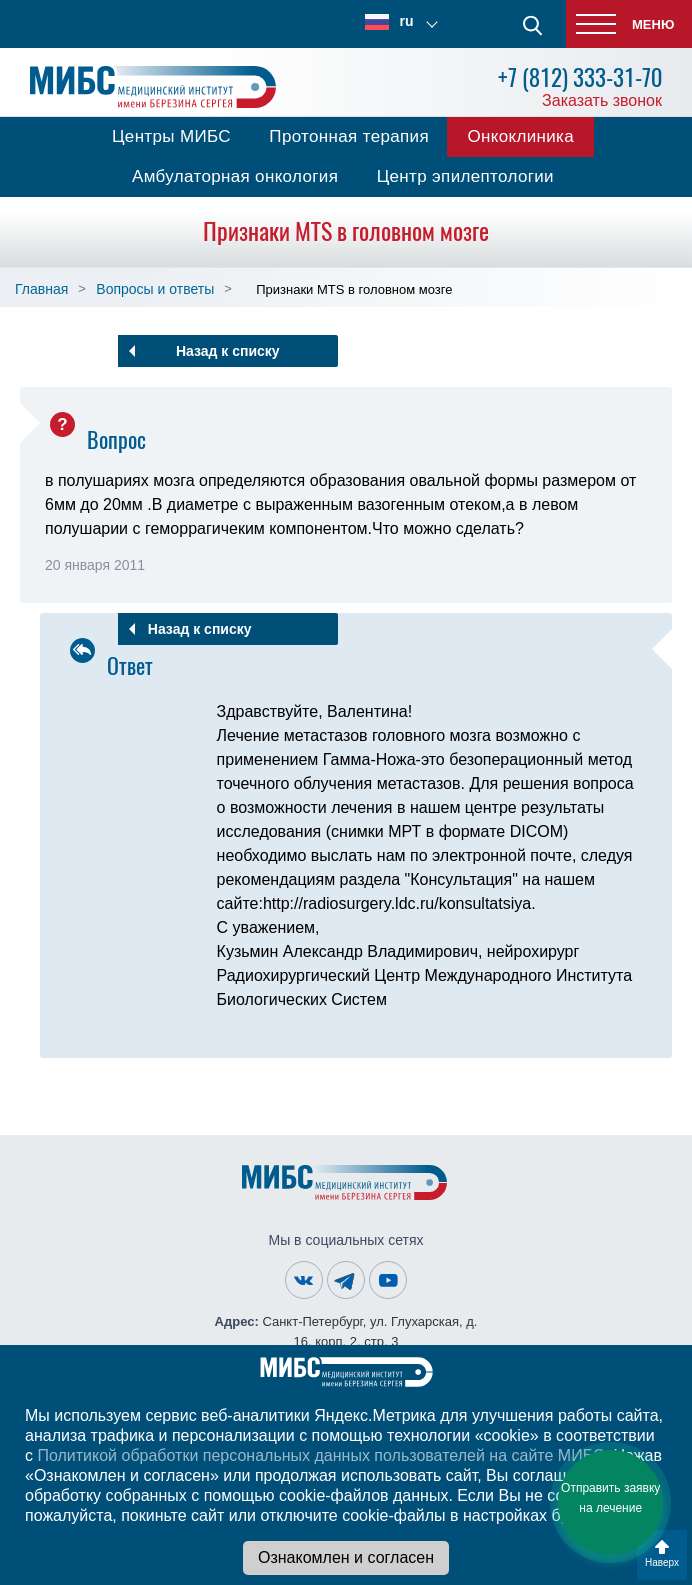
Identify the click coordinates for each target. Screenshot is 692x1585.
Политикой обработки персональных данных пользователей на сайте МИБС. (323, 1455)
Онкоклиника (520, 136)
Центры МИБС (171, 136)
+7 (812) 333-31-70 (580, 77)
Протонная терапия (349, 136)
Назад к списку (228, 351)
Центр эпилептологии (465, 176)
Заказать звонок (602, 100)
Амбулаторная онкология (235, 176)
